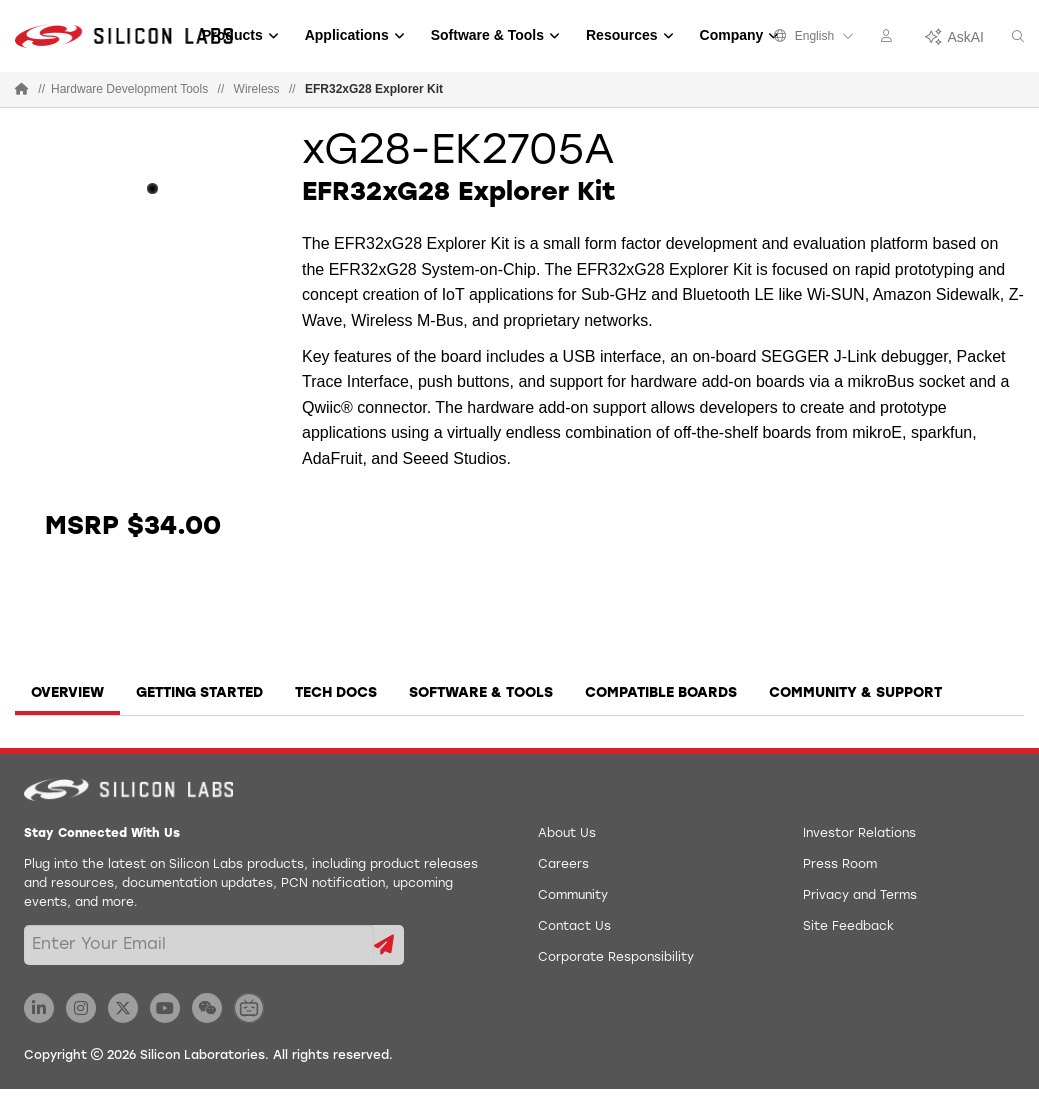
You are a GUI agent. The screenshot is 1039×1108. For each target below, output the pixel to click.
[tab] (67, 700)
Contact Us (574, 927)
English (814, 36)
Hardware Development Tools (129, 89)
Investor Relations (859, 834)
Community (573, 896)
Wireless (257, 89)
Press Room (840, 865)
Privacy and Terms (860, 896)
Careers (563, 865)
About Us (567, 834)
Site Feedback (848, 927)
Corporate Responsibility (616, 958)
